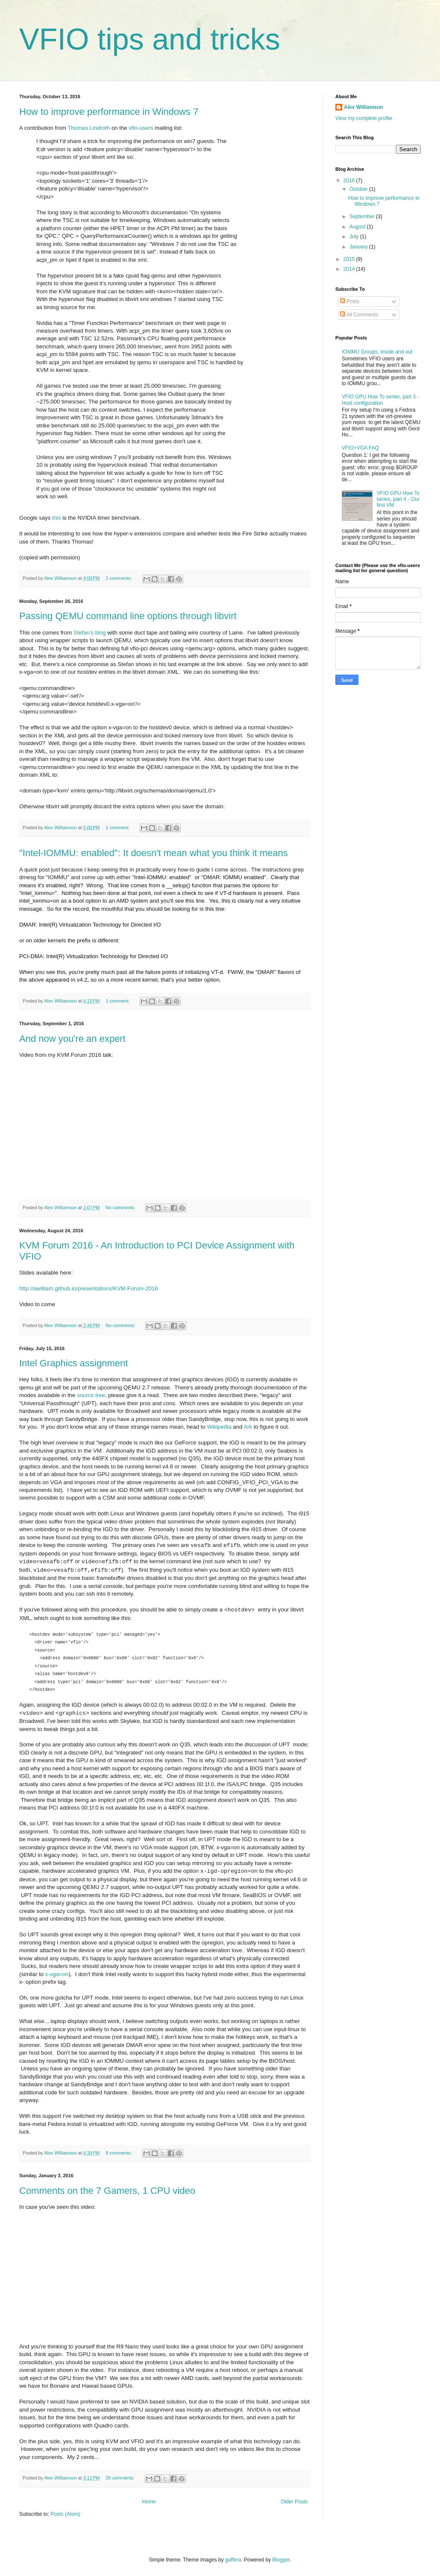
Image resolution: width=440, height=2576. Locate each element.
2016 (349, 181)
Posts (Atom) (65, 2514)
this (56, 518)
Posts (349, 301)
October (359, 189)
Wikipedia (219, 1427)
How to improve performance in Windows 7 (108, 111)
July (354, 237)
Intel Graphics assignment (73, 1363)
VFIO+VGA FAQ (360, 448)
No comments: (121, 1207)
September (362, 216)
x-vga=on (57, 1974)
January (359, 247)
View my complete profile (363, 118)
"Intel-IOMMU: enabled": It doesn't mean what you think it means (153, 853)
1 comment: (118, 827)
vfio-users (141, 128)
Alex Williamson (363, 107)
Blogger (281, 2560)
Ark (247, 1427)
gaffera (233, 2560)
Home (149, 2502)
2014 (349, 269)
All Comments (359, 315)
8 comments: (119, 2152)
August (358, 227)
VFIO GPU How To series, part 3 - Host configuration (380, 400)
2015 (349, 259)
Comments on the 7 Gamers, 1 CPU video (107, 2190)
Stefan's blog (89, 632)
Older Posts (294, 2502)
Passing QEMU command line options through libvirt (128, 616)
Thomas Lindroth (88, 128)
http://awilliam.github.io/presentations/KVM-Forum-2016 (88, 1288)
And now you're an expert (72, 1038)
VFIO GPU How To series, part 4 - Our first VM (398, 499)
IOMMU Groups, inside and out (377, 352)
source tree (91, 1395)
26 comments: (121, 2477)
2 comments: (119, 578)
